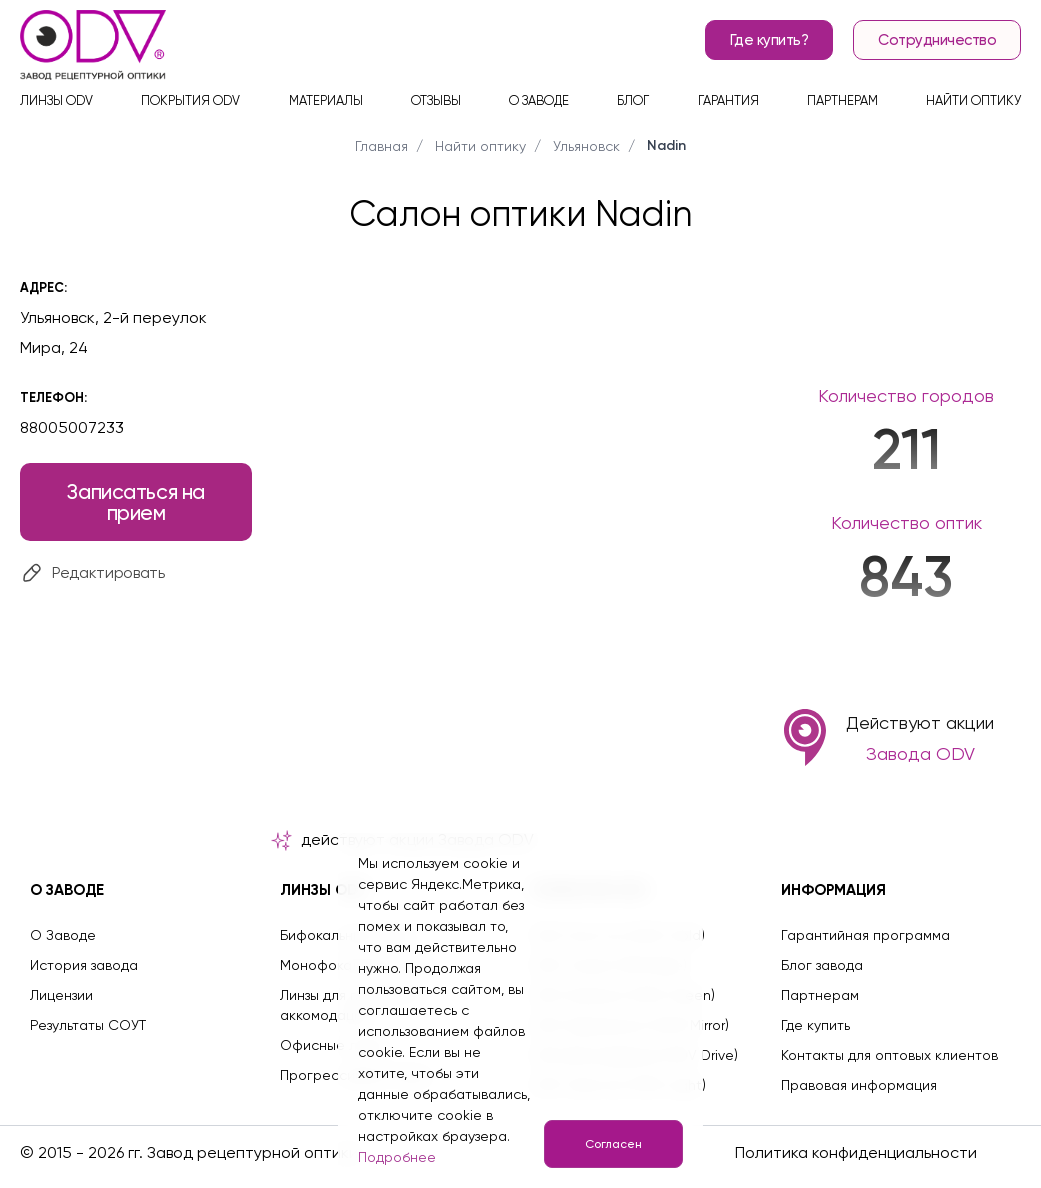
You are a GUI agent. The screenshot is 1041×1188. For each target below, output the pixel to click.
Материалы (326, 100)
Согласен (613, 1144)
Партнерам (842, 100)
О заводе (539, 100)
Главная (381, 146)
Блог (633, 100)
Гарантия (728, 100)
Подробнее (397, 1157)
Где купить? (769, 40)
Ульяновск (586, 146)
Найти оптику (973, 100)
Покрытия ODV (190, 100)
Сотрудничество (937, 40)
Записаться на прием (136, 502)
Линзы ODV (56, 100)
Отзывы (436, 100)
